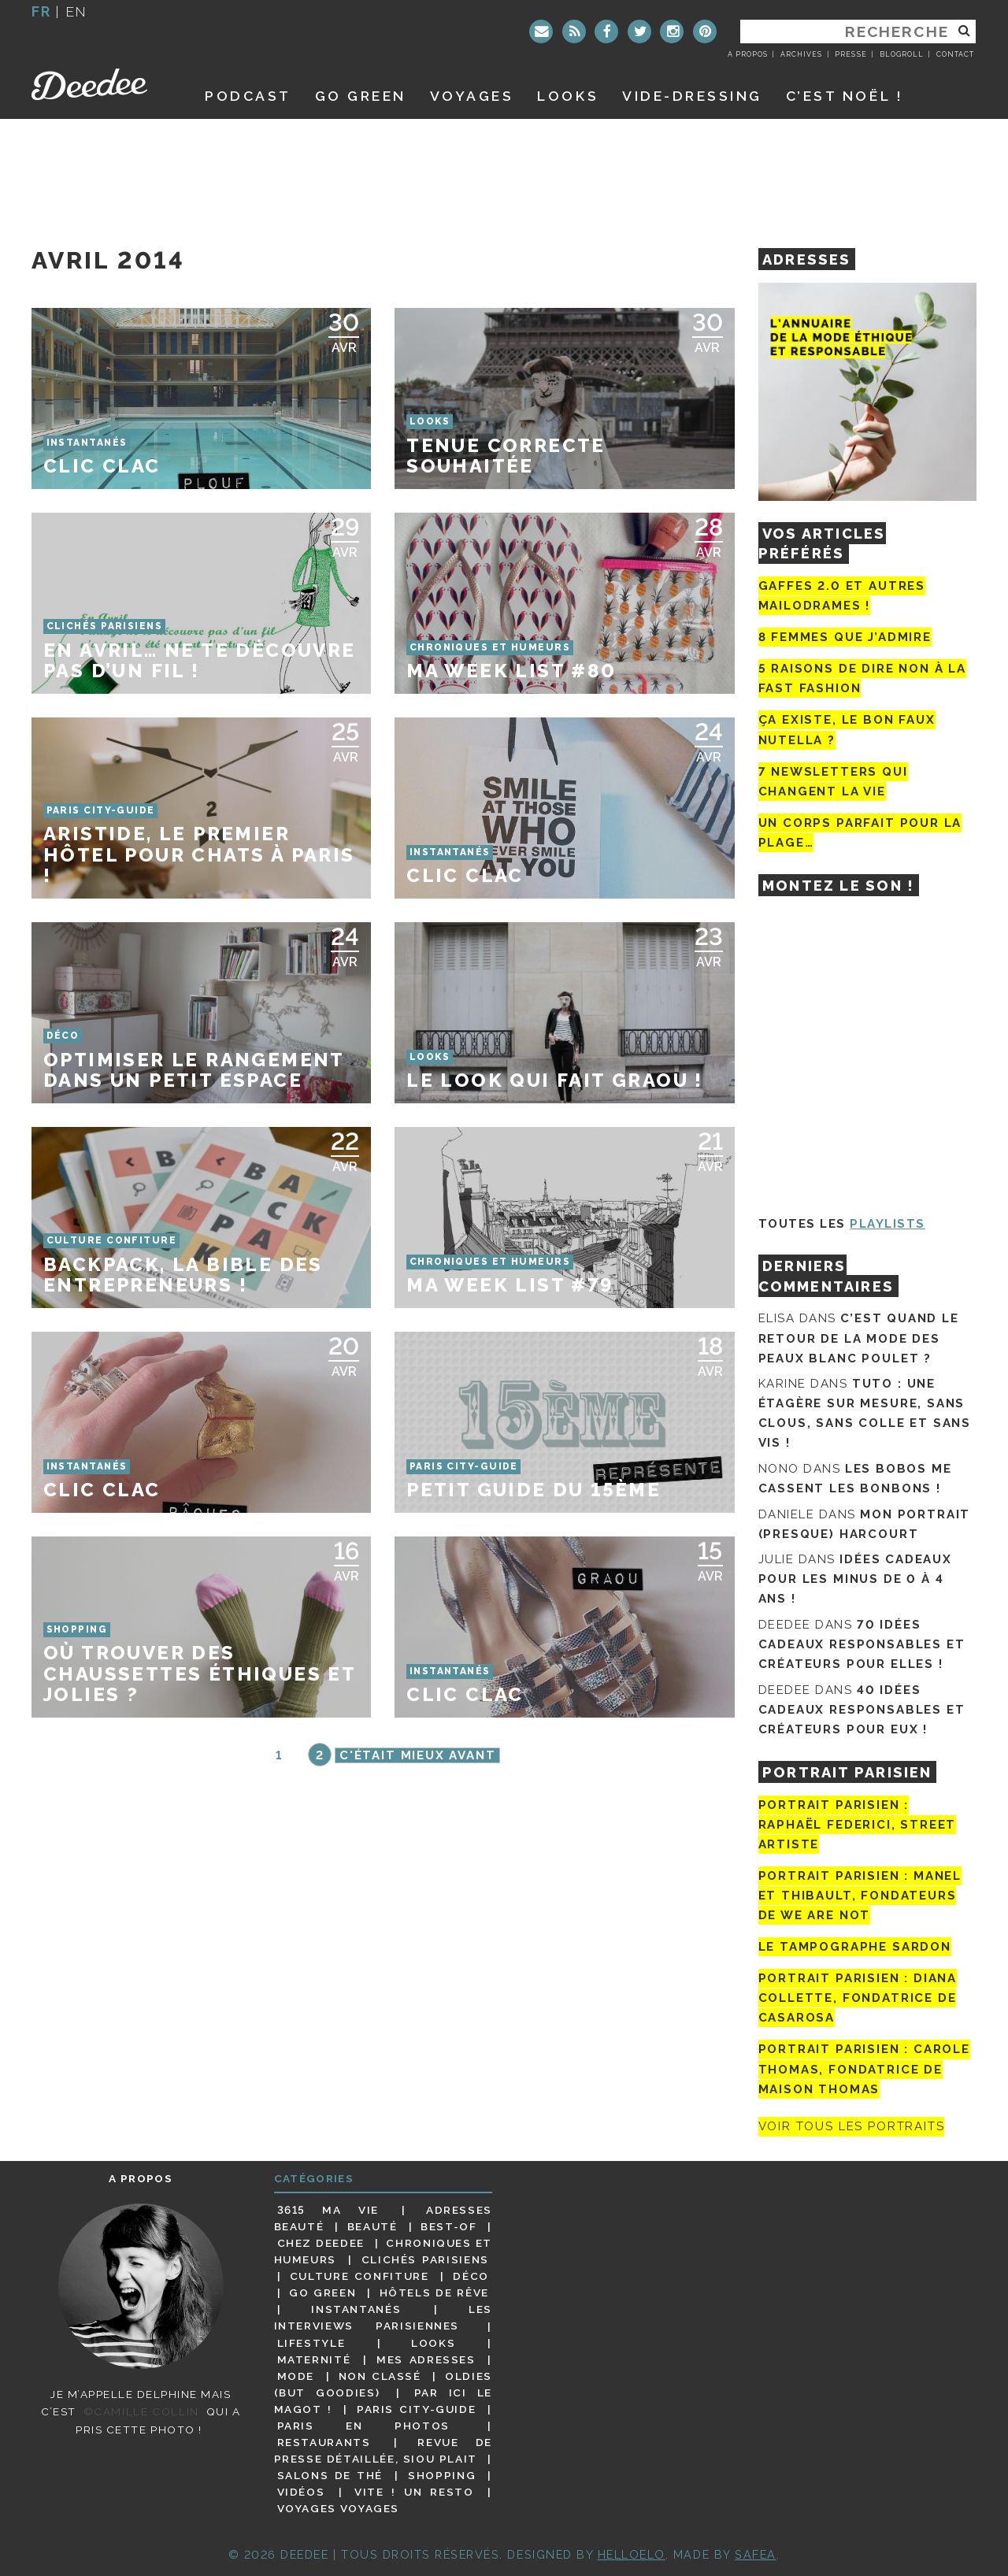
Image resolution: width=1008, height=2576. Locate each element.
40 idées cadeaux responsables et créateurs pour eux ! (861, 1709)
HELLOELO (631, 2554)
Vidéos (301, 2491)
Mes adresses (426, 2359)
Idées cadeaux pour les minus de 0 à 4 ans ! (855, 1579)
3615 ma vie (328, 2209)
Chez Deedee (321, 2243)
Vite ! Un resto (414, 2491)
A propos (748, 54)
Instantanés (356, 2309)
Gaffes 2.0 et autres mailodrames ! (841, 596)
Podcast (248, 95)
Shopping (442, 2475)
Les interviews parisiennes (383, 2317)
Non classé (380, 2376)
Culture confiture (359, 2276)
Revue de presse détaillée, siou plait (383, 2450)
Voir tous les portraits (851, 2127)
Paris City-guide (416, 2409)
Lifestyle (311, 2343)
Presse (850, 54)
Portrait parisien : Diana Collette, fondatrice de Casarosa (858, 1998)
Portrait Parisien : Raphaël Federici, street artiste (857, 1824)
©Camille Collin (141, 2411)
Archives (801, 54)
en (76, 11)
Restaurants (324, 2442)
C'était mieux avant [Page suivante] (417, 1755)
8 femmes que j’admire (845, 637)
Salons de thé (330, 2475)
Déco (471, 2276)
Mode (296, 2376)
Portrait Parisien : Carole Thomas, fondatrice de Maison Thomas (864, 2069)
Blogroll (902, 54)
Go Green (322, 2292)
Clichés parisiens (425, 2259)
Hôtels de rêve (434, 2292)
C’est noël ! (844, 95)
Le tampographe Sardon (854, 1947)
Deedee (100, 84)
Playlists (887, 1224)
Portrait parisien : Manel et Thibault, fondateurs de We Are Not (860, 1895)
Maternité (314, 2359)
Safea (755, 2554)
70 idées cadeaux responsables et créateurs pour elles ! (861, 1644)
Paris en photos (363, 2425)
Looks (567, 95)
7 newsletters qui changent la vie (833, 782)
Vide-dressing (692, 95)
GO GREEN (360, 95)
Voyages (472, 95)
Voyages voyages (338, 2508)
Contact (955, 54)
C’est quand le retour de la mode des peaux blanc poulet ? (858, 1338)
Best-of (448, 2226)
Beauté (372, 2226)
